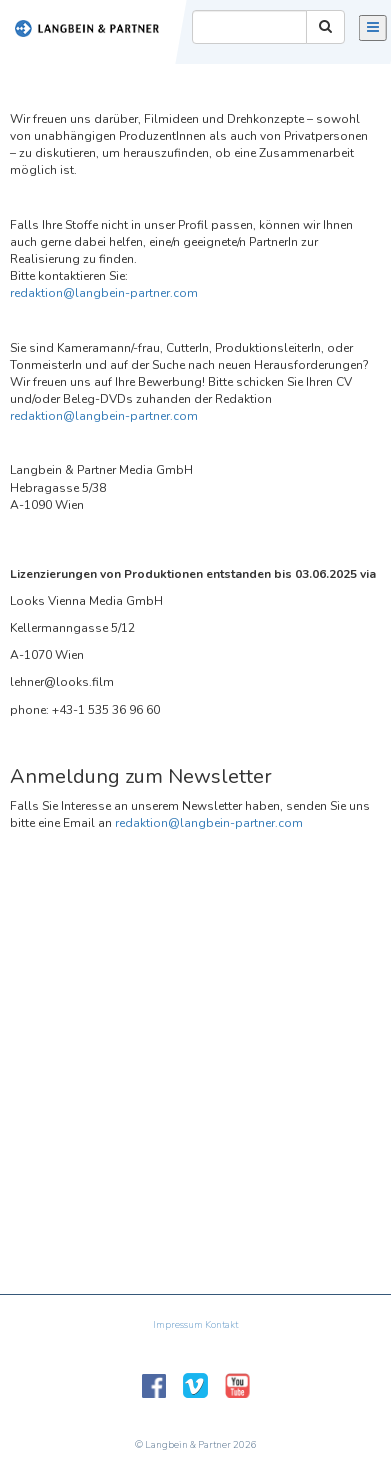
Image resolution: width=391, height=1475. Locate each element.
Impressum (178, 1325)
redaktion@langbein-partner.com (104, 293)
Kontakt (221, 1325)
